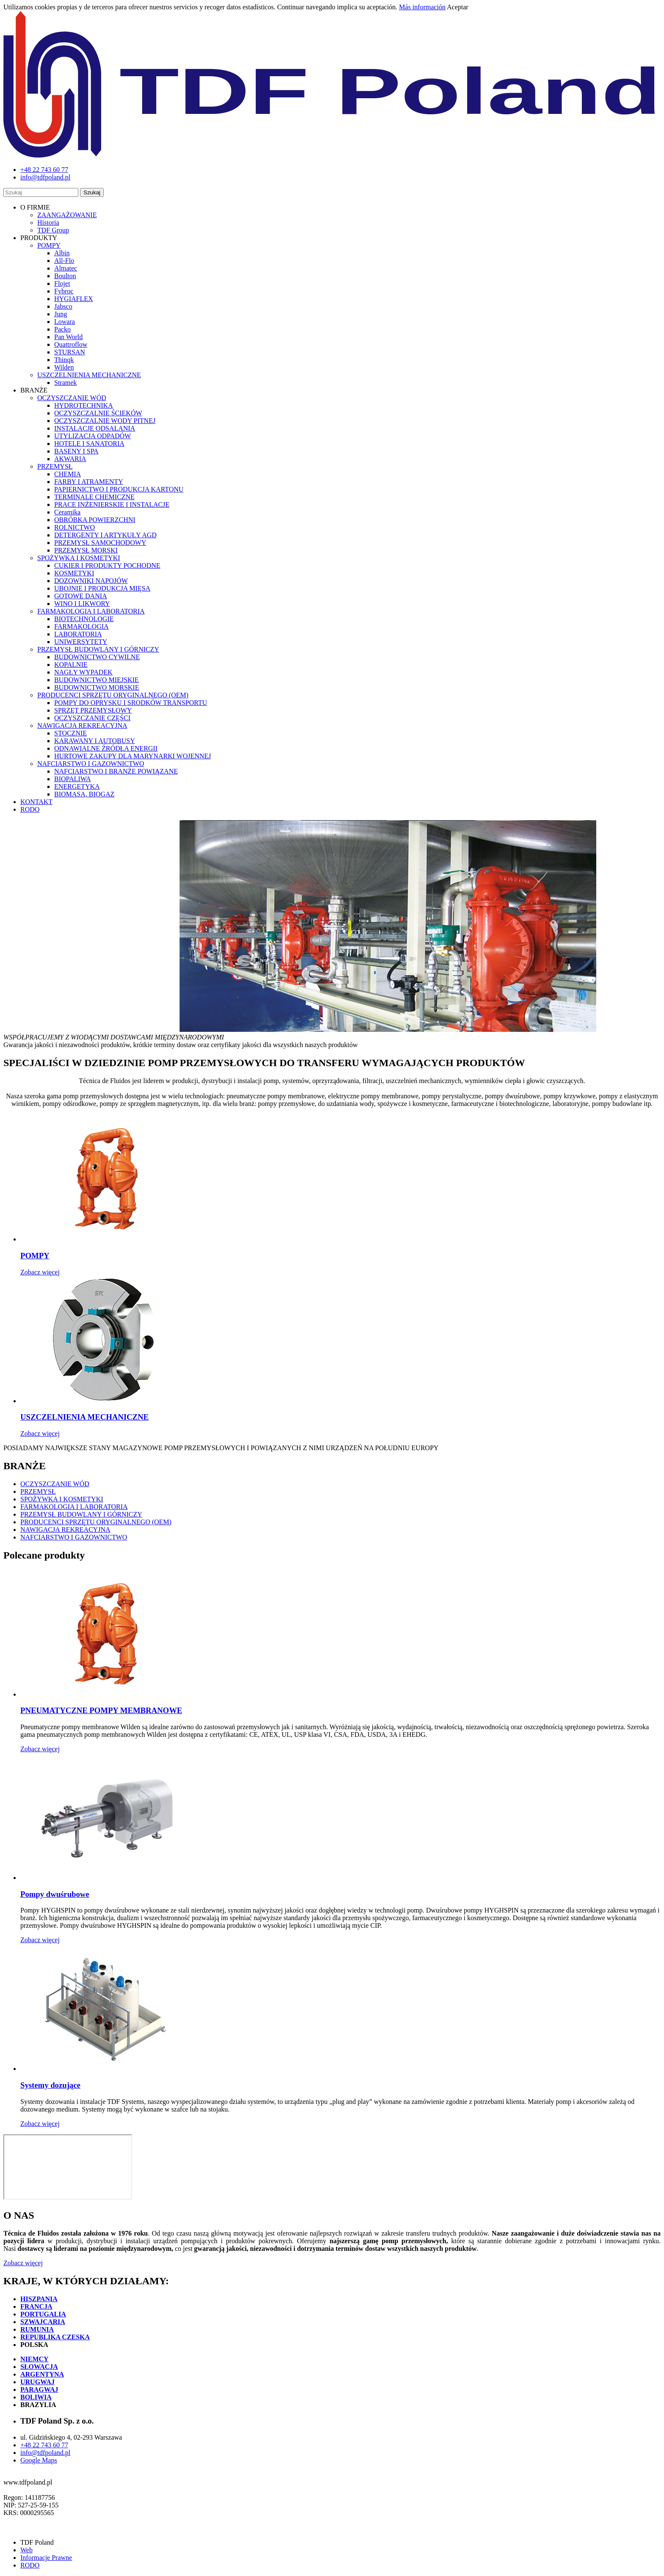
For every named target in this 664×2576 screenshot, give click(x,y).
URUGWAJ (37, 2381)
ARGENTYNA (42, 2374)
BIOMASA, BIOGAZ (84, 794)
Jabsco (63, 306)
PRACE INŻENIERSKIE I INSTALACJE (111, 504)
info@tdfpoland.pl (45, 2452)
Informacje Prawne (46, 2557)
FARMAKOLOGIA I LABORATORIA (91, 611)
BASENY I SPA (76, 451)
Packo (62, 329)
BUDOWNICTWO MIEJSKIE (96, 679)
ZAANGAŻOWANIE (67, 214)
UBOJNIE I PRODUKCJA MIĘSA (102, 588)
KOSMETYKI (74, 573)
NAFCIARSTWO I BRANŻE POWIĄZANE (116, 771)
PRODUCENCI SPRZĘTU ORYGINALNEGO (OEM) (112, 695)
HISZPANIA (39, 2298)
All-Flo (64, 260)
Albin (61, 253)
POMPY (49, 245)
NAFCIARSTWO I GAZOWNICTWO (90, 763)
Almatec (65, 268)
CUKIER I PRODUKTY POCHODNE (107, 565)
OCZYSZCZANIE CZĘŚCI (92, 717)
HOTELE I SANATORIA (89, 443)
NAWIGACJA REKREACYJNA (82, 725)
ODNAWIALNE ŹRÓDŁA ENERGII (106, 748)
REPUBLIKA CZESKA (55, 2337)
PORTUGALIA (43, 2314)
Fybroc (63, 291)
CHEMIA (67, 474)
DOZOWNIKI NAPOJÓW (91, 580)
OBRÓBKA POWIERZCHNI (95, 519)
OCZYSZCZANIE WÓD (71, 397)
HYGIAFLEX (73, 298)
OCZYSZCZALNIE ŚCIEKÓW (98, 413)
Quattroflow (70, 344)
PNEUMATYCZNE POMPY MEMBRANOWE (101, 1710)
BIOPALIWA (72, 778)
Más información (422, 7)
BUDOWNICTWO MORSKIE (96, 687)
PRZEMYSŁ (55, 466)
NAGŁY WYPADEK (83, 672)
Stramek (65, 382)
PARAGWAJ (39, 2389)
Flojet (62, 283)
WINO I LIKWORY (82, 603)
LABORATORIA (78, 634)
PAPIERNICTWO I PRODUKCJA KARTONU (118, 489)
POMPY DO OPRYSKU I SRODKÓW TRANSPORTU (130, 702)
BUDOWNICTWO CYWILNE (97, 657)
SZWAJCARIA (42, 2321)
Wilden (64, 367)
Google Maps (38, 2460)
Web (26, 2550)
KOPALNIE (71, 664)
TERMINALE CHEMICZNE (94, 496)
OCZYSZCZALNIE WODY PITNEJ (104, 420)
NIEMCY (34, 2359)
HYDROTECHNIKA (83, 405)
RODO (29, 809)
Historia (48, 222)
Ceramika (67, 512)
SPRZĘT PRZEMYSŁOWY (93, 710)
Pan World (68, 336)
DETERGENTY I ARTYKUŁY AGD (105, 535)
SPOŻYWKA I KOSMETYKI (78, 557)
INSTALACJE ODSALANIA (94, 428)
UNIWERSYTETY (80, 641)
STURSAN (69, 352)
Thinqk (64, 359)
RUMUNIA (37, 2329)
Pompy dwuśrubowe (54, 1894)
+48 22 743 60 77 (44, 2445)
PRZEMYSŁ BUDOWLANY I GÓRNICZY (98, 649)
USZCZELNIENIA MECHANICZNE (89, 375)
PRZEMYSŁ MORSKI (86, 550)
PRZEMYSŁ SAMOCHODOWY (100, 542)
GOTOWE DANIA (80, 596)
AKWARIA (70, 458)
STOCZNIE (70, 733)
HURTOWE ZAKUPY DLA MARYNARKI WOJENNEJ (132, 756)
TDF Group (53, 230)
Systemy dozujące (50, 2085)
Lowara (64, 321)
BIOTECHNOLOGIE (83, 618)
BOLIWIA (36, 2397)
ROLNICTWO (74, 527)
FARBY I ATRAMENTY (88, 481)
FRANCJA (36, 2306)
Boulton (65, 275)
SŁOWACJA (39, 2366)
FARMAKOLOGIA (81, 626)
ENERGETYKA (77, 786)
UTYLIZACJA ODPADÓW (92, 435)
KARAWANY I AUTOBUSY (94, 740)
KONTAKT (36, 801)
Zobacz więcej (40, 1272)
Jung (60, 314)
